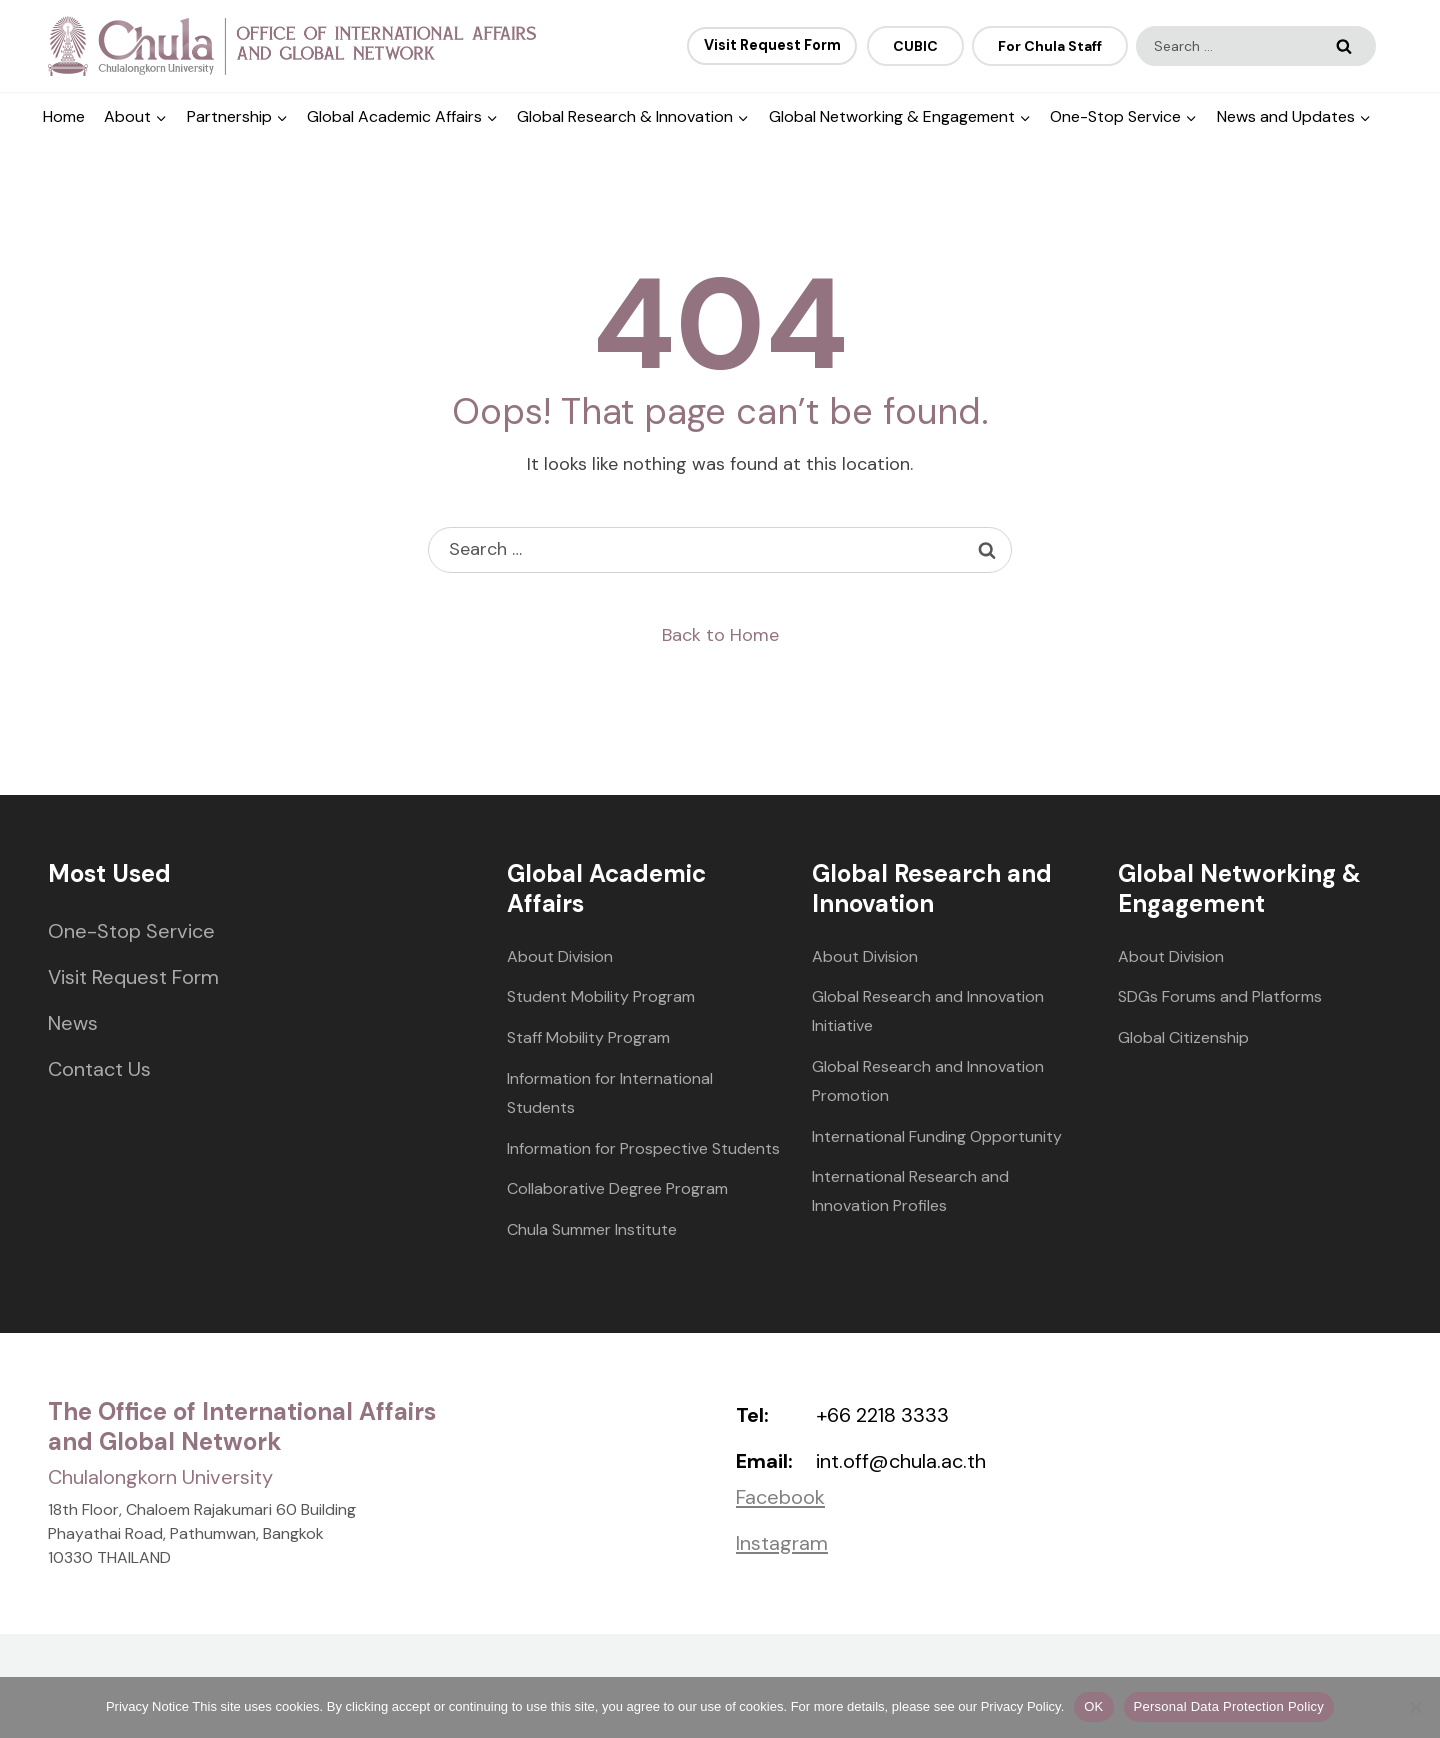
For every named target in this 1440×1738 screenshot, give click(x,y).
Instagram (782, 1543)
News (73, 1023)
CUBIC (915, 46)
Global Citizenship (1183, 1037)
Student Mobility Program (601, 996)
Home (64, 116)
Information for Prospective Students (643, 1148)
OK (1093, 1706)
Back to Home (720, 635)
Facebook (780, 1497)
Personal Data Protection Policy (1229, 1706)
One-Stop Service (131, 931)
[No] (1415, 1707)
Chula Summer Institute (592, 1229)
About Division (560, 956)
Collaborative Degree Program (617, 1188)
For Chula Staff (1050, 46)
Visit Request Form (133, 977)
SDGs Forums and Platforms (1220, 996)
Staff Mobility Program (588, 1037)
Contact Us (99, 1069)
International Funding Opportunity (937, 1136)
